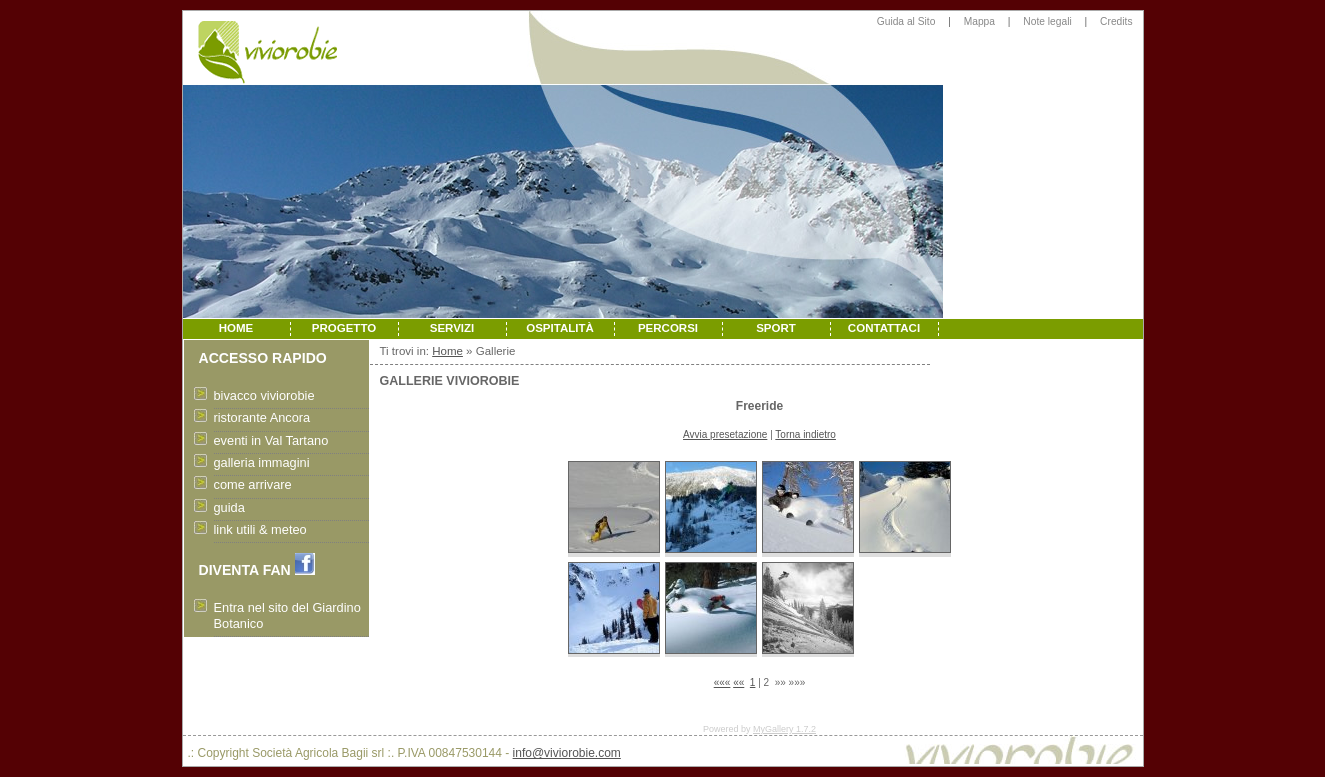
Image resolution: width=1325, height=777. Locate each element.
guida (229, 507)
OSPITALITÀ (560, 328)
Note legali (1047, 21)
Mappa (979, 21)
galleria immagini (262, 462)
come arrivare (253, 484)
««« (722, 682)
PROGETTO (344, 328)
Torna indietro (805, 434)
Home (447, 351)
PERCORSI (668, 328)
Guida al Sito (906, 21)
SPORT (776, 328)
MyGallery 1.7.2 (784, 729)
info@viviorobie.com (567, 753)
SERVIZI (452, 328)
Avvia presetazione (725, 434)
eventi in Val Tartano (271, 440)
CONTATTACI (884, 328)
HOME (236, 328)
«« (738, 682)
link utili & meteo (260, 529)
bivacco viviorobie (264, 395)
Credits (1116, 21)
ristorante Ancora (262, 417)
